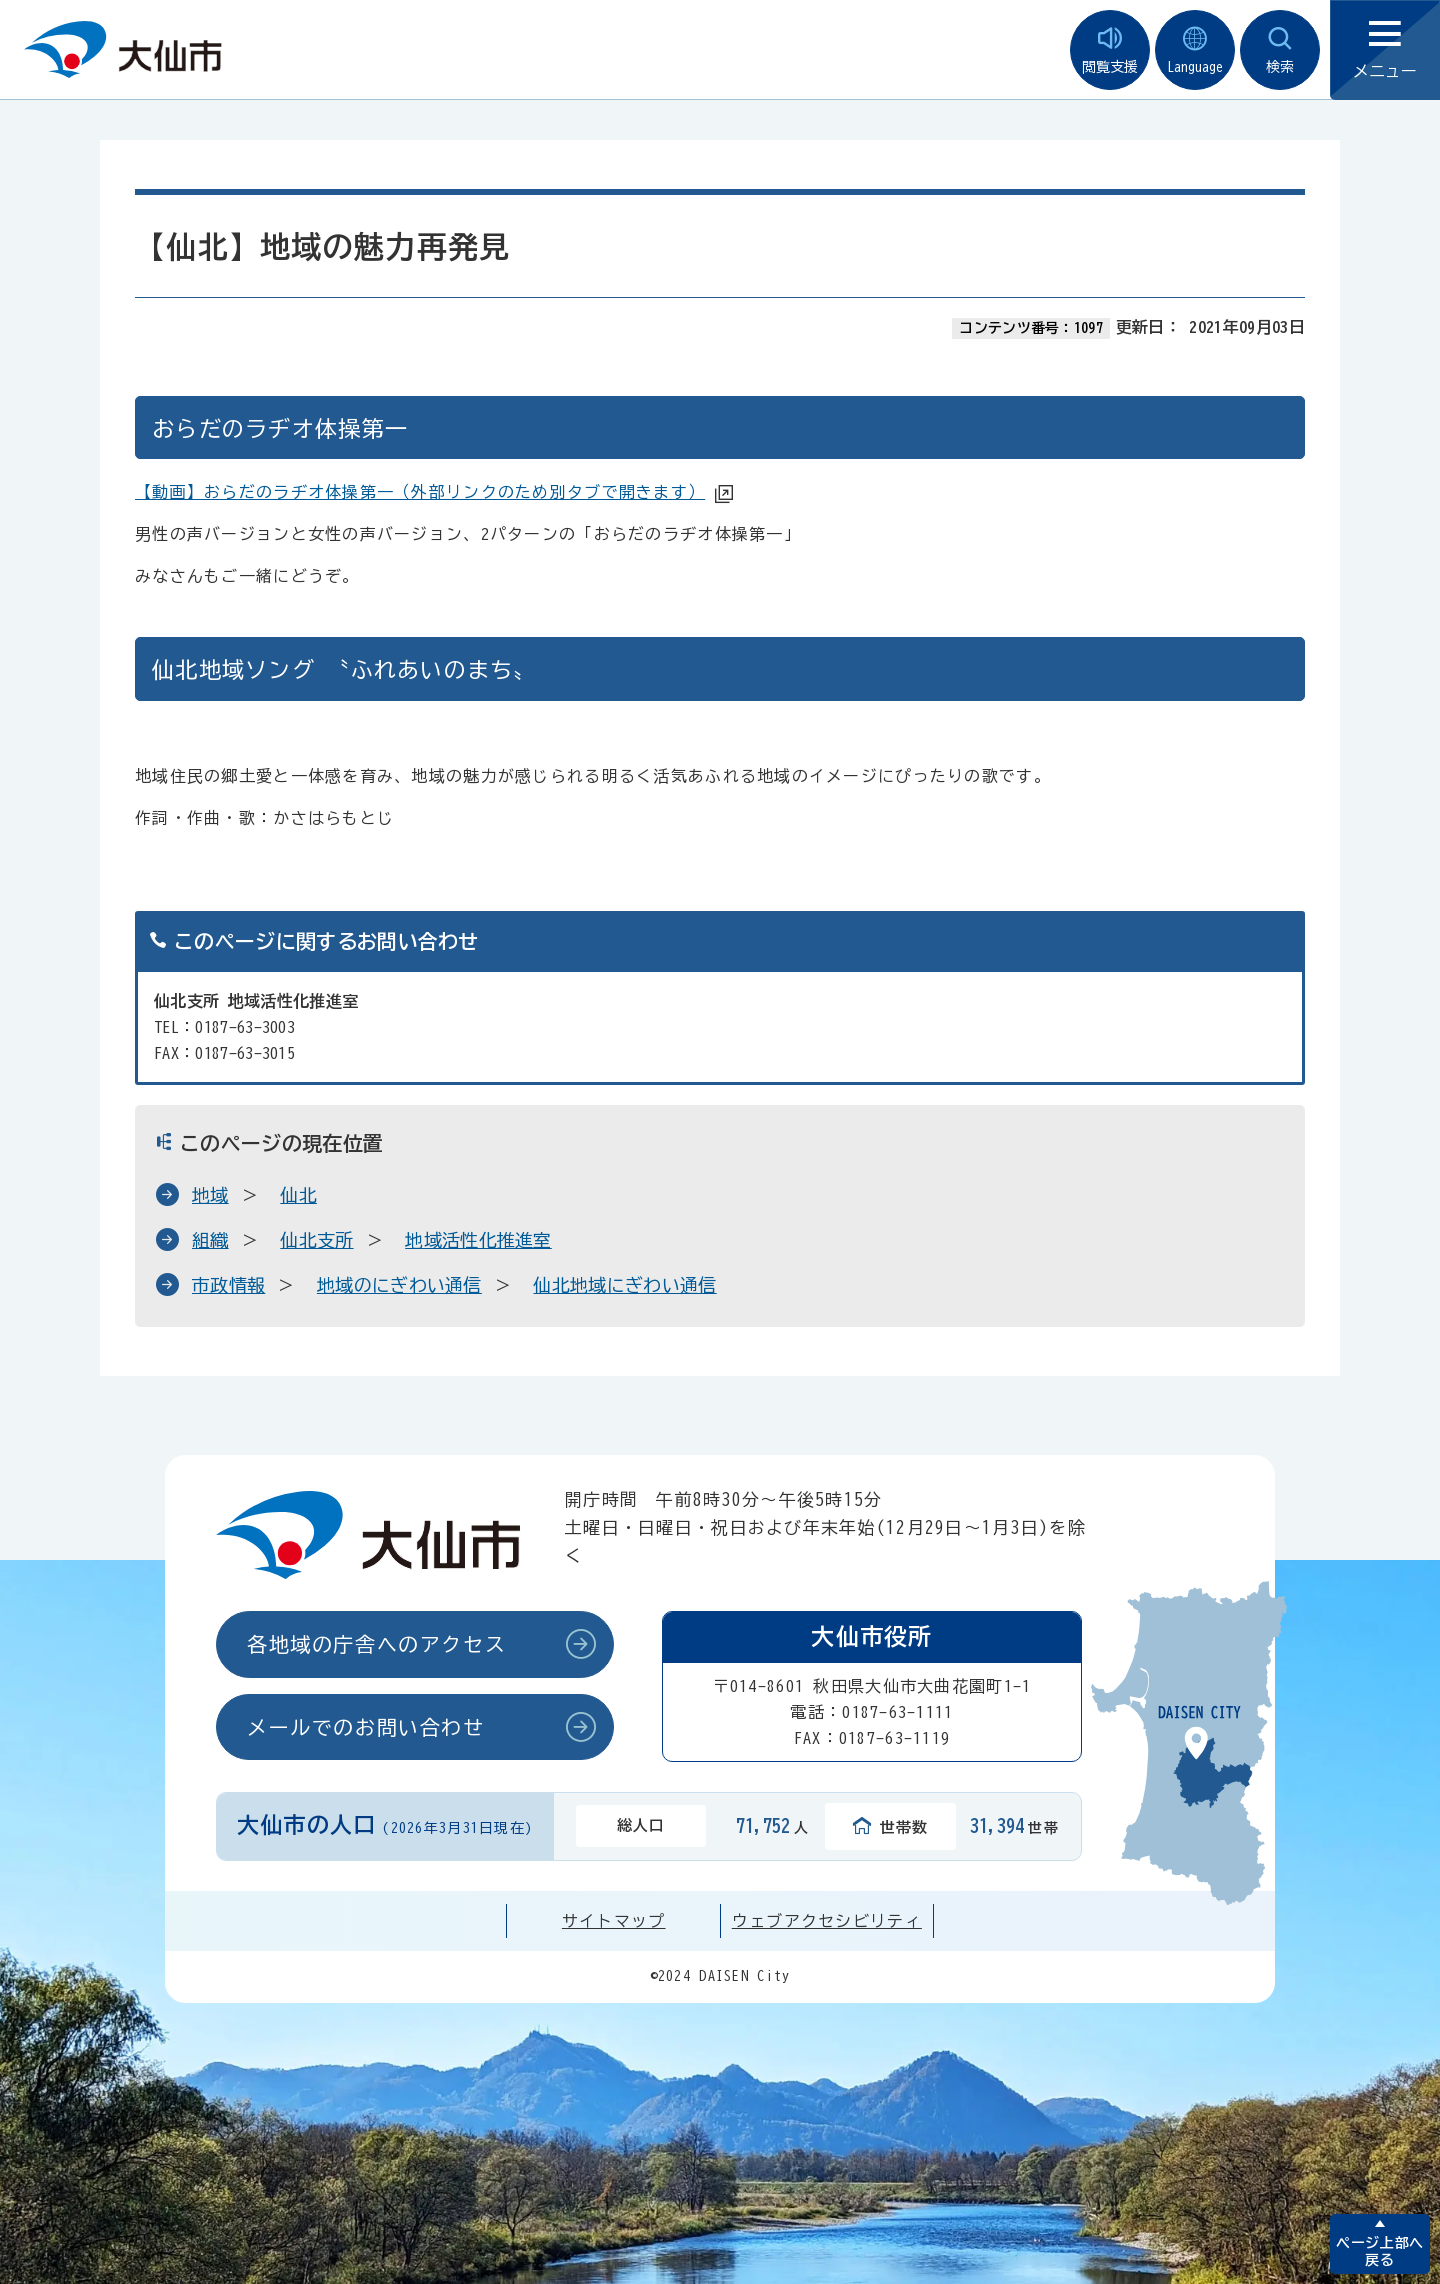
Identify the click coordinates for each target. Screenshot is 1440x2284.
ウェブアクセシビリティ (827, 1921)
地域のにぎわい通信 (399, 1285)
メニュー (1385, 50)
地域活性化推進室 (478, 1240)
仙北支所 (316, 1240)
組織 (210, 1240)
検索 (1280, 50)
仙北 (298, 1195)
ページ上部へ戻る (1379, 2251)
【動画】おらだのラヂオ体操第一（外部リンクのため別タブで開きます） (420, 492)
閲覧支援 (1110, 50)
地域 (210, 1195)
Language (1195, 50)
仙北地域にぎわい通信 (624, 1285)
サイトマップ (614, 1921)
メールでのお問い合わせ (366, 1727)
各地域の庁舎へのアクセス (376, 1644)
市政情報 (228, 1285)
